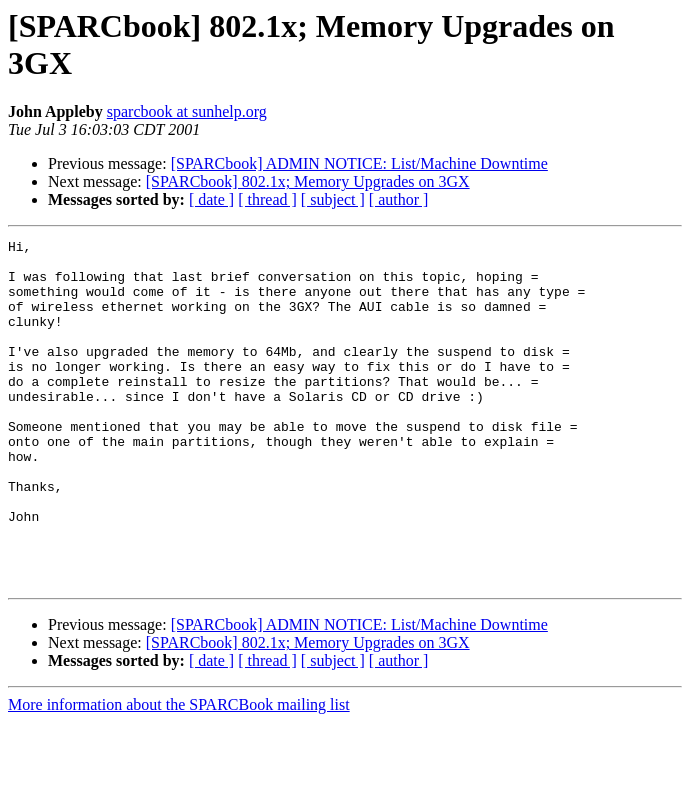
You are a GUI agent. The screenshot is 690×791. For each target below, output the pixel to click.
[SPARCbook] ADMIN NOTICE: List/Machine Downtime (359, 163)
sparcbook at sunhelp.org (187, 111)
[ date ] (211, 199)
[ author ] (399, 199)
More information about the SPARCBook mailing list (179, 773)
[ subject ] (333, 199)
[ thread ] (267, 199)
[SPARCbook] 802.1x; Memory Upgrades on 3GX (308, 181)
